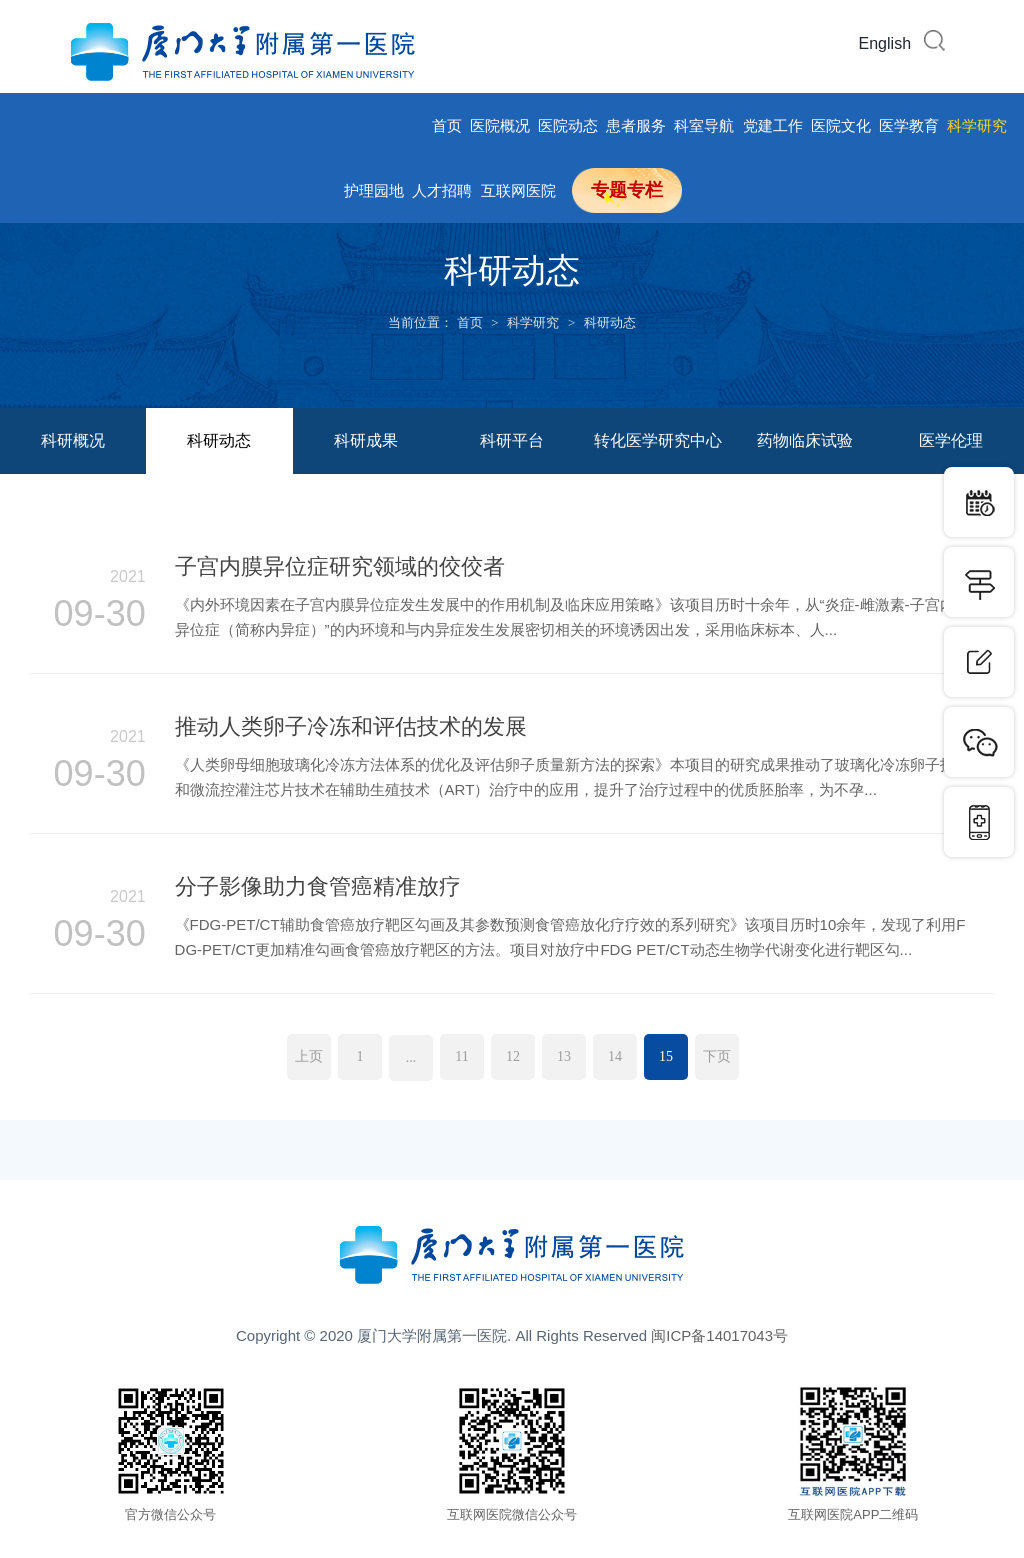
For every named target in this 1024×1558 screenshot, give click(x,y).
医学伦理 (951, 440)
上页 (309, 1056)
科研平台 (512, 440)
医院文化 (841, 125)
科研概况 (73, 440)
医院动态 (568, 125)
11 (461, 1056)
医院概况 (500, 125)
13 (564, 1056)
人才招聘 (442, 190)
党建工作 (773, 125)
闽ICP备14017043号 (719, 1335)
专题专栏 (627, 190)
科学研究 (977, 125)
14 (615, 1056)
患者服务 (636, 125)
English (885, 43)
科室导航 (704, 125)
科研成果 (366, 440)
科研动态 (610, 322)
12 (513, 1056)
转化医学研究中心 (658, 440)
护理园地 (374, 190)
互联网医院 (518, 190)
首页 (447, 125)
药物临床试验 (805, 440)
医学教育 (909, 125)
